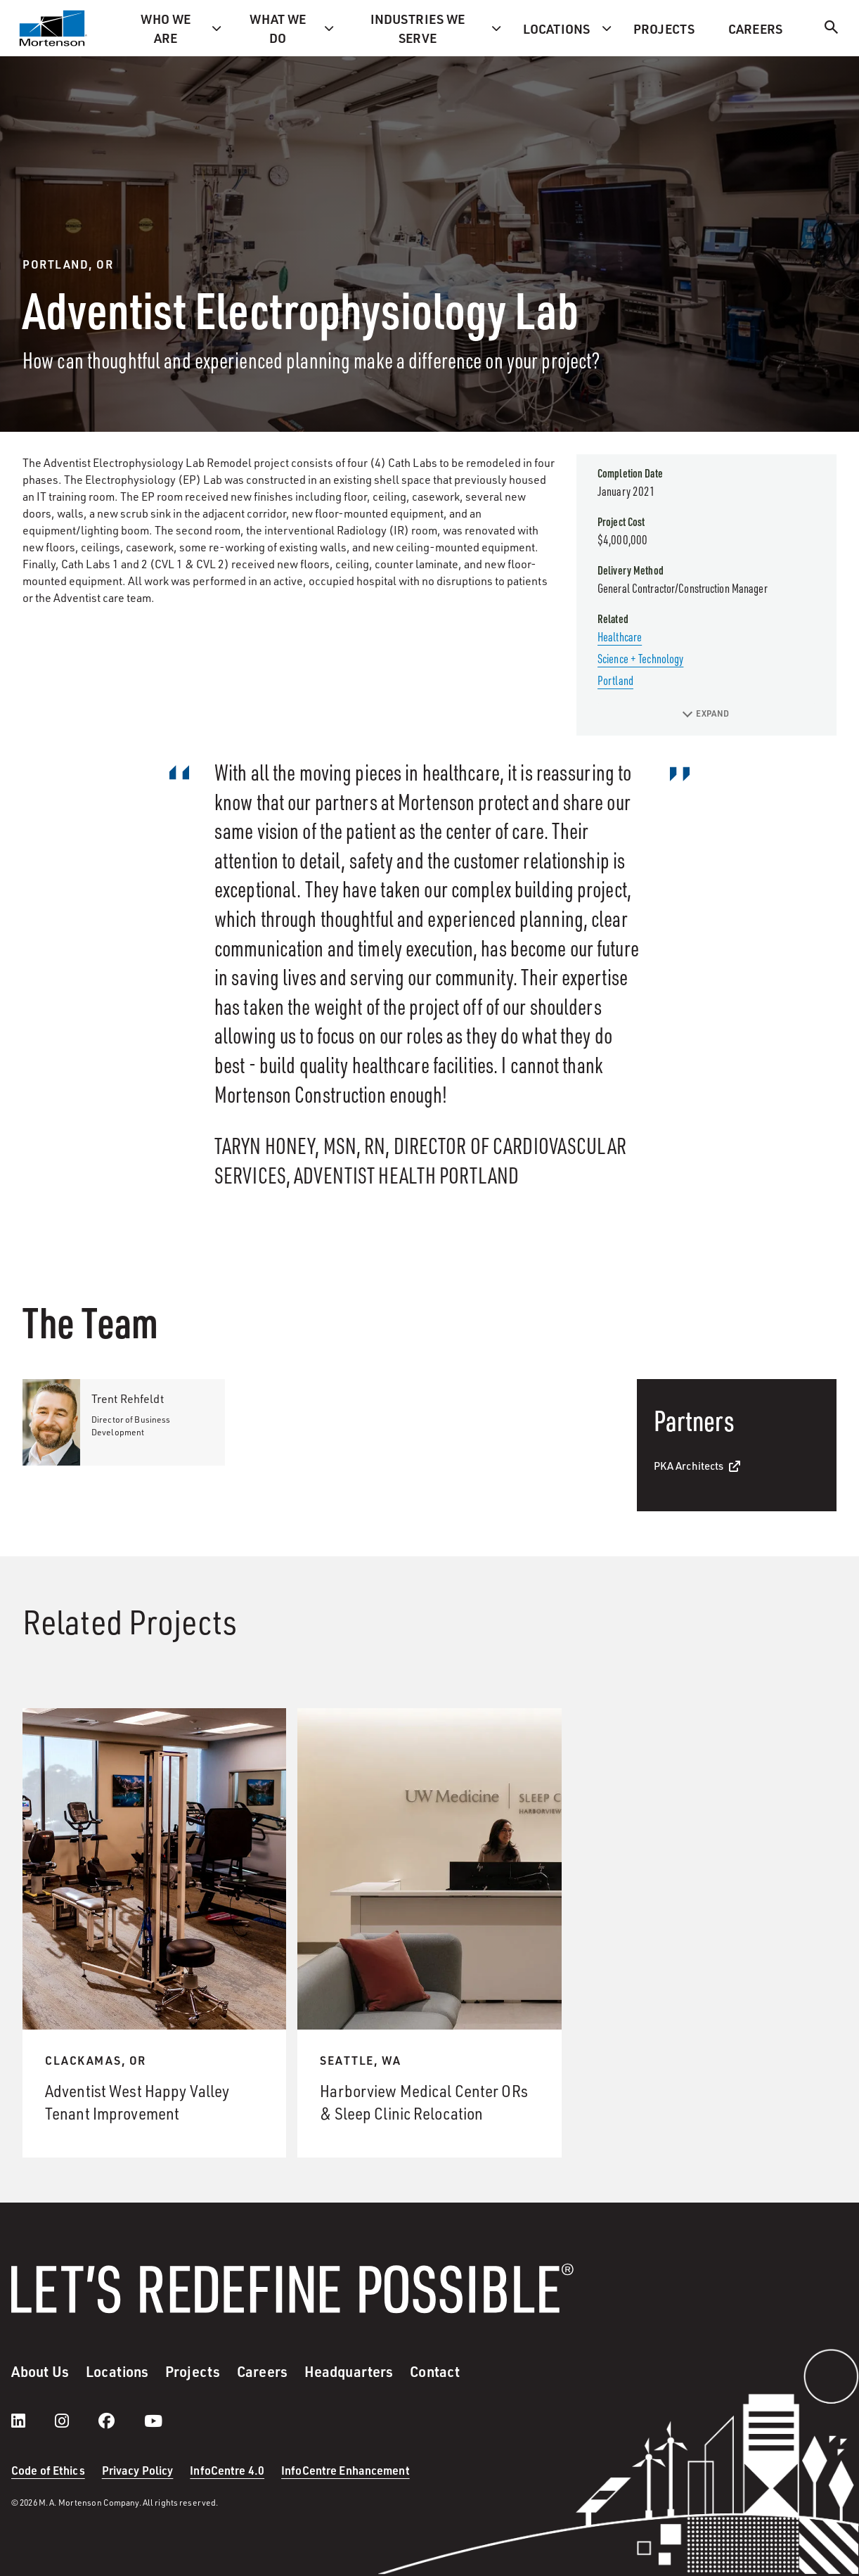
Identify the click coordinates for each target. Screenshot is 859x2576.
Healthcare (620, 636)
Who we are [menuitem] (165, 28)
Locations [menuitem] (556, 28)
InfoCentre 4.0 (227, 2470)
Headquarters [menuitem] (348, 2371)
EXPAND (706, 713)
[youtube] (153, 2420)
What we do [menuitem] (278, 28)
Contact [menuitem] (435, 2371)
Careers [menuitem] (755, 28)
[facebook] (120, 2420)
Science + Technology (640, 658)
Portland (615, 680)
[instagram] (76, 2420)
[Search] (831, 29)
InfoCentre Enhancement (345, 2470)
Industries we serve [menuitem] (417, 28)
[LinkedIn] (32, 2420)
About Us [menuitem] (40, 2371)
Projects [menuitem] (664, 28)
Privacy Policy (138, 2470)
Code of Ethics (48, 2470)
